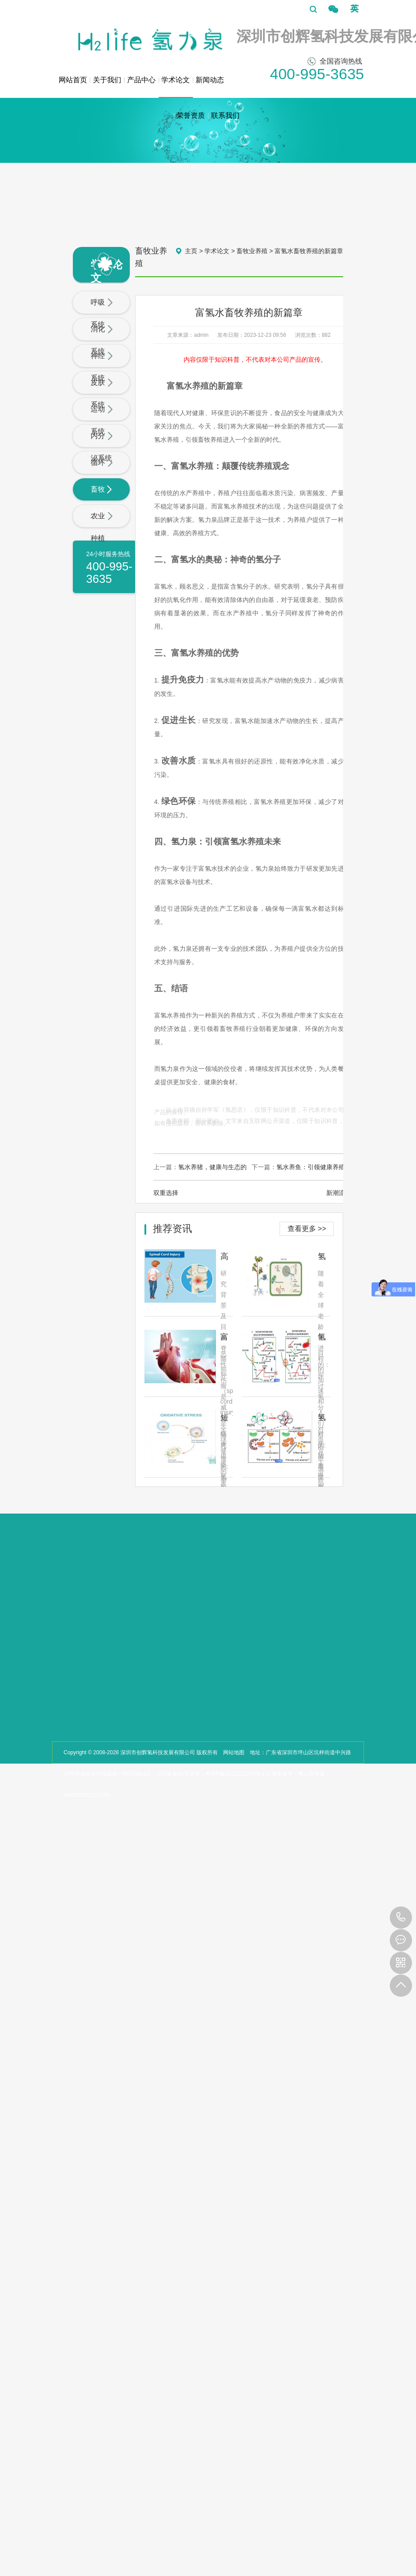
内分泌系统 (102, 447)
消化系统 (102, 340)
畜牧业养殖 (102, 500)
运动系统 (102, 420)
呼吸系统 (102, 313)
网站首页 (73, 80)
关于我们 (107, 80)
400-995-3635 (401, 1917)
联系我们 (225, 115)
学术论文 (176, 87)
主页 (191, 250)
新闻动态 (210, 80)
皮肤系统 (102, 393)
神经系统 (102, 367)
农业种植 (102, 527)
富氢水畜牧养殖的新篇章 (309, 250)
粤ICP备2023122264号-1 (234, 1774)
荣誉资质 (190, 115)
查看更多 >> (307, 1228)
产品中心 (141, 80)
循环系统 (102, 474)
